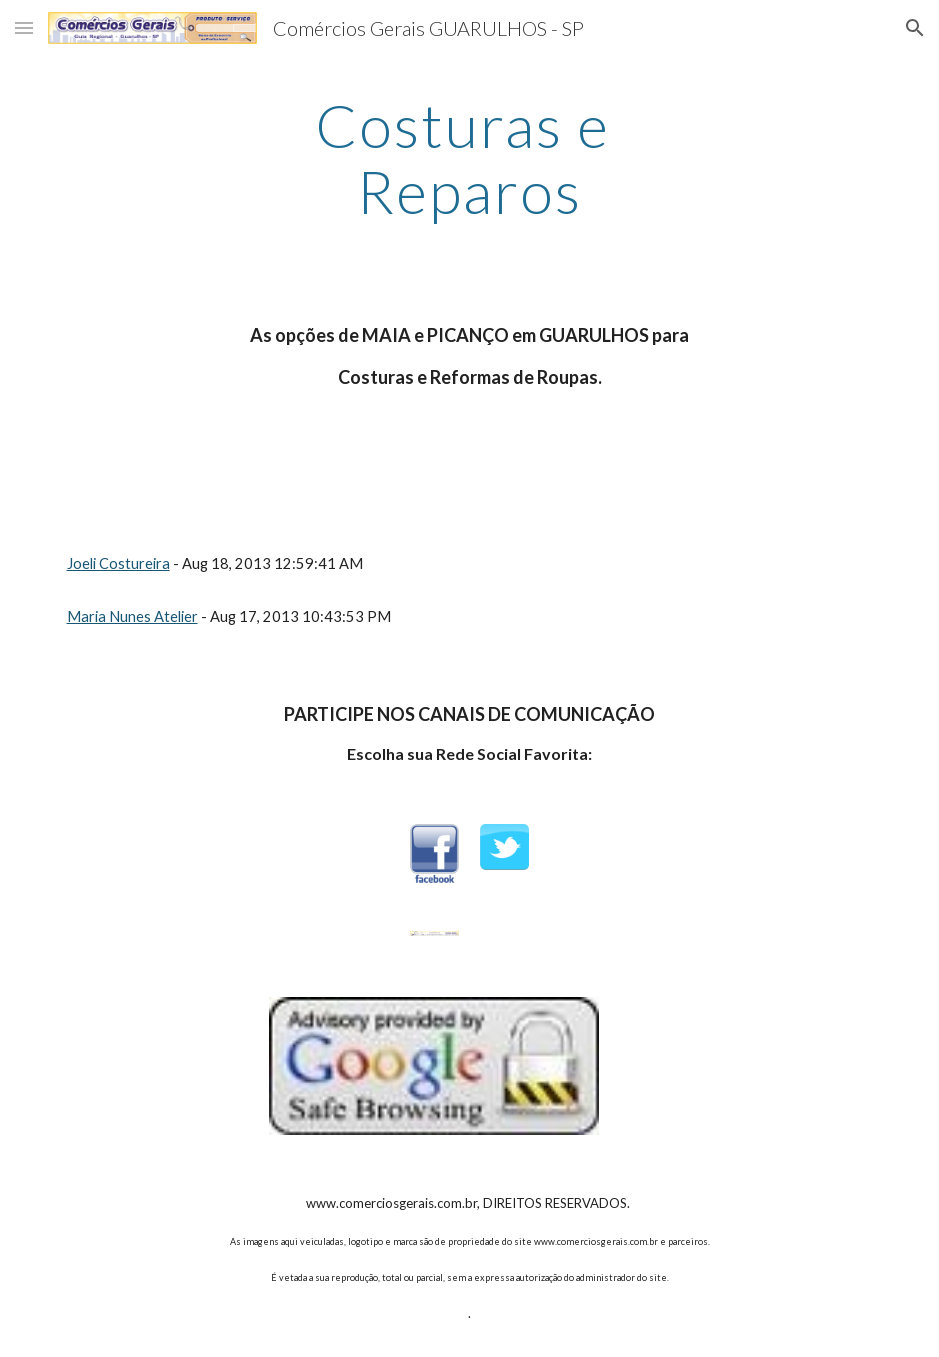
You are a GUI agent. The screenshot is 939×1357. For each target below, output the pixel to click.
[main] (469, 158)
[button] (24, 27)
